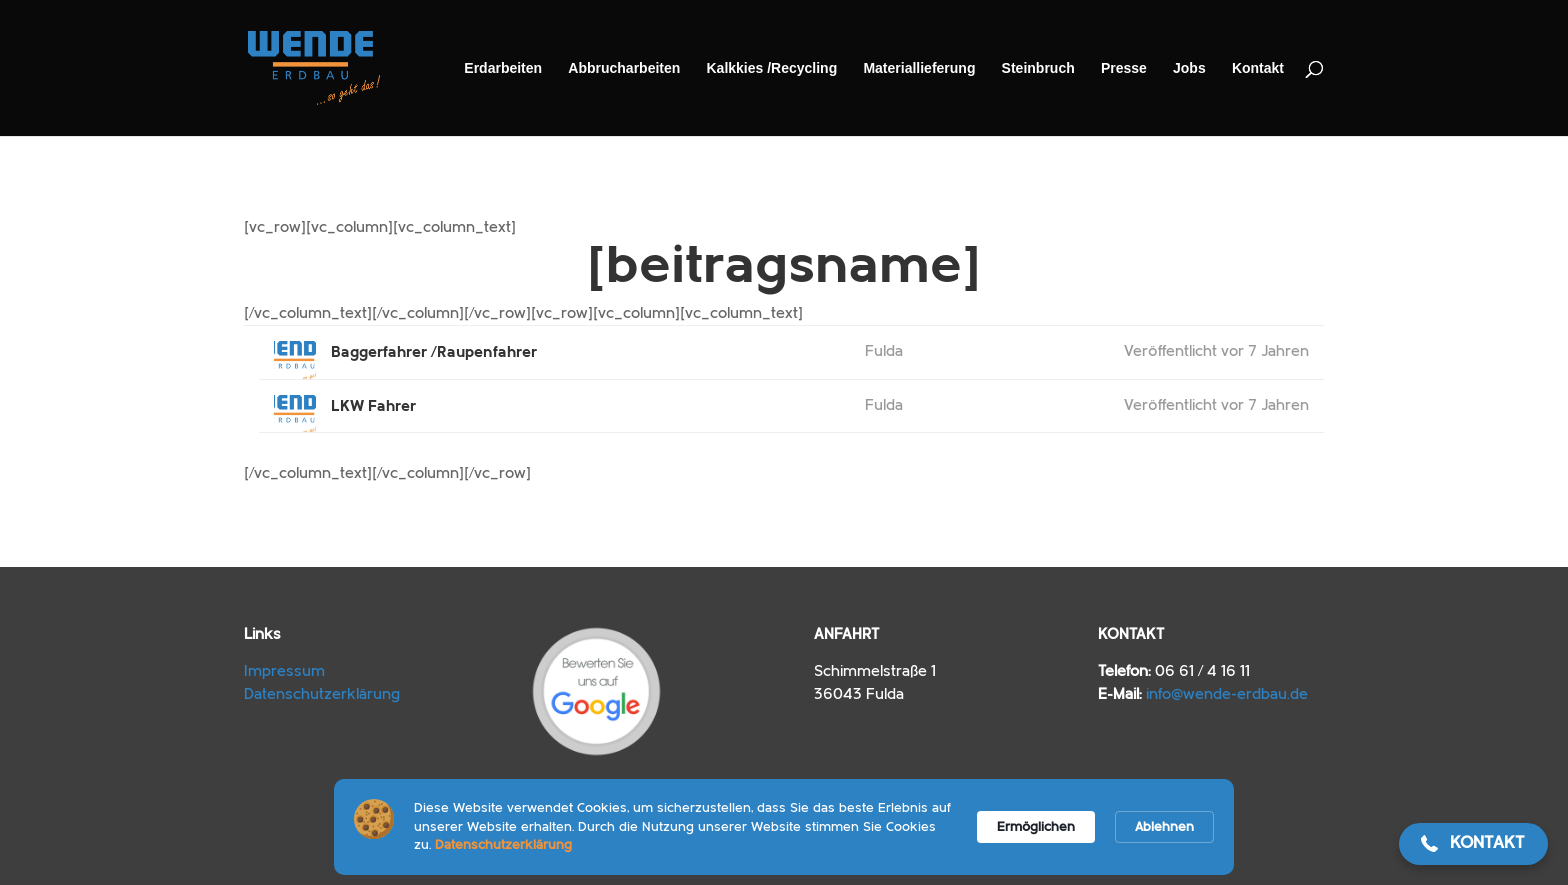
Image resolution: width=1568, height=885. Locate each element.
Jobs (1189, 68)
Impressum (284, 671)
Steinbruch (1038, 68)
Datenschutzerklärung (322, 694)
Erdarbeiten (503, 68)
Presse (1124, 68)
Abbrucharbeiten (624, 68)
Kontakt (1258, 68)
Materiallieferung (919, 68)
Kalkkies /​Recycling (771, 68)
